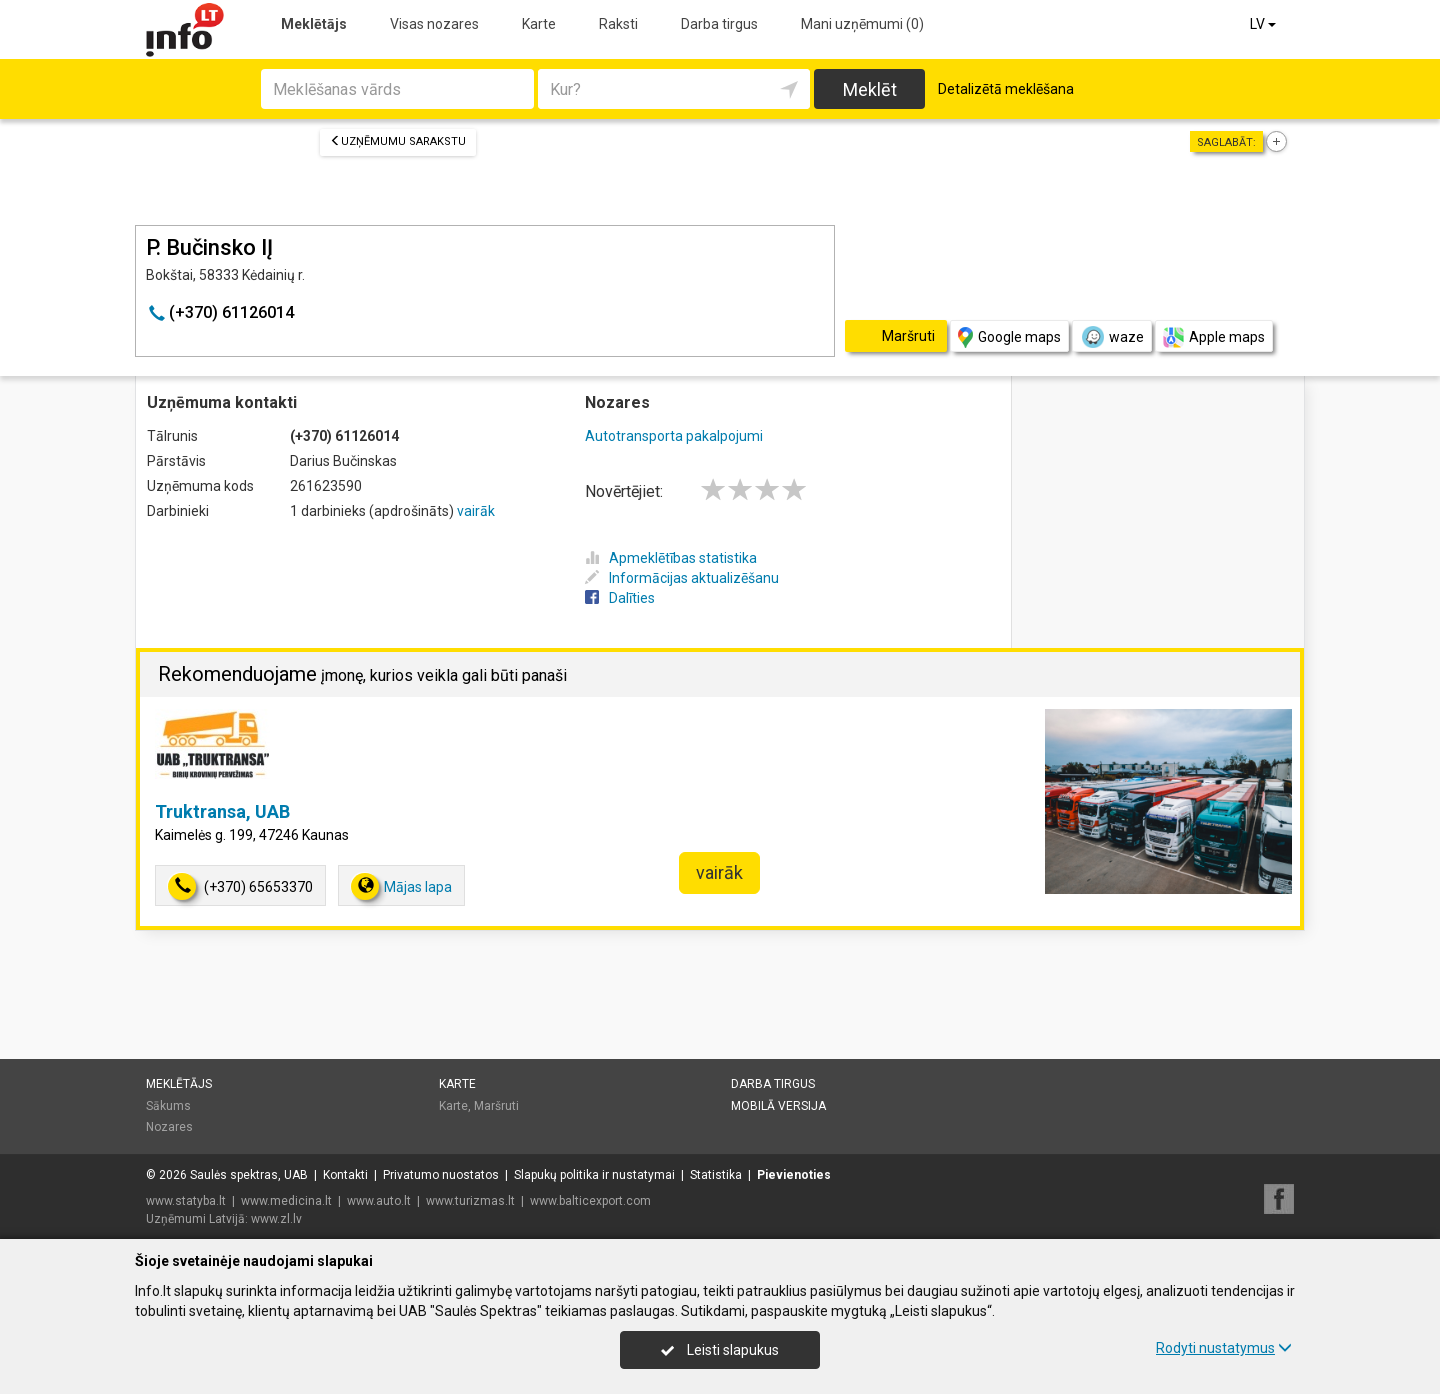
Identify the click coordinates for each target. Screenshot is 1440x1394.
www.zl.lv (276, 1219)
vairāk (476, 511)
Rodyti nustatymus (1224, 1348)
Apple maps (1214, 337)
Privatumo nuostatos (441, 1175)
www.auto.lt (379, 1201)
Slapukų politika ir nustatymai (594, 1175)
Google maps (1009, 337)
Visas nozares (434, 24)
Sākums (168, 1106)
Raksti (618, 24)
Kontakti (345, 1175)
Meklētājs (314, 24)
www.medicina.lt (286, 1201)
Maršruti (496, 1106)
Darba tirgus (719, 24)
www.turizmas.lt (470, 1201)
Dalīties (620, 598)
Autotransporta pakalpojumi (674, 436)
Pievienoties (794, 1175)
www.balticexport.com (590, 1201)
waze (1112, 337)
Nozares (169, 1127)
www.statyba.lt (186, 1201)
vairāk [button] (719, 872)
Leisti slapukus (720, 1350)
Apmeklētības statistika (671, 558)
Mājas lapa (401, 886)
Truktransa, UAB (222, 811)
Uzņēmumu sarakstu (398, 141)
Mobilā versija (778, 1106)
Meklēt (870, 89)
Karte (539, 24)
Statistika (716, 1175)
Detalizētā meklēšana (1006, 89)
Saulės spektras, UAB (249, 1175)
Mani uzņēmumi (862, 24)
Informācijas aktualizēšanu (682, 578)
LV (1264, 24)
